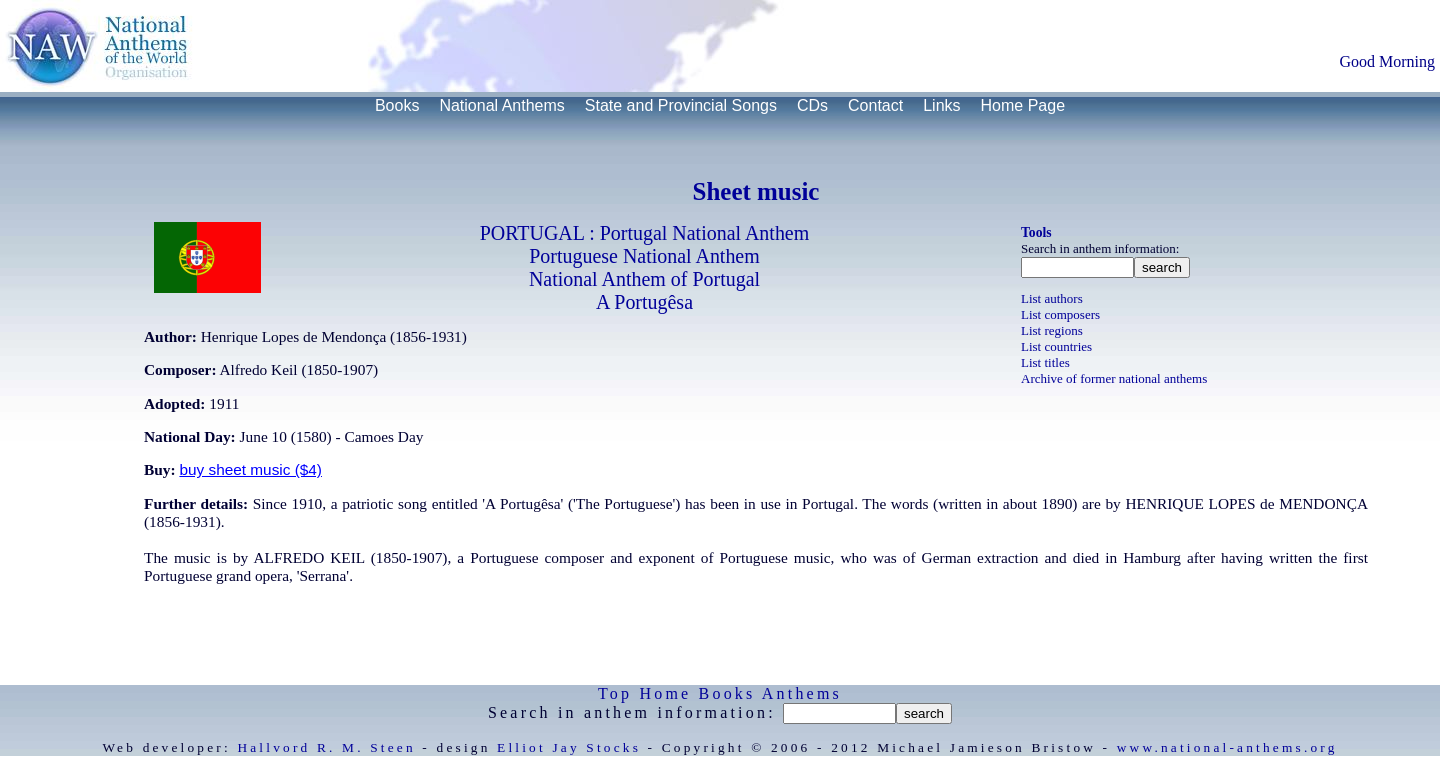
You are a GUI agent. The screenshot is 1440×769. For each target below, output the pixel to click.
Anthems (802, 693)
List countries (1056, 346)
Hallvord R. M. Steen (326, 747)
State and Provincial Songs (681, 105)
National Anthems (501, 105)
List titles (1045, 362)
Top (615, 693)
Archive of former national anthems (1114, 378)
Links (941, 105)
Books (397, 105)
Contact (875, 105)
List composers (1060, 314)
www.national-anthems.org (1227, 747)
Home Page (1023, 105)
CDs (812, 105)
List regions (1052, 330)
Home (665, 693)
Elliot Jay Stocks (569, 747)
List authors (1052, 298)
